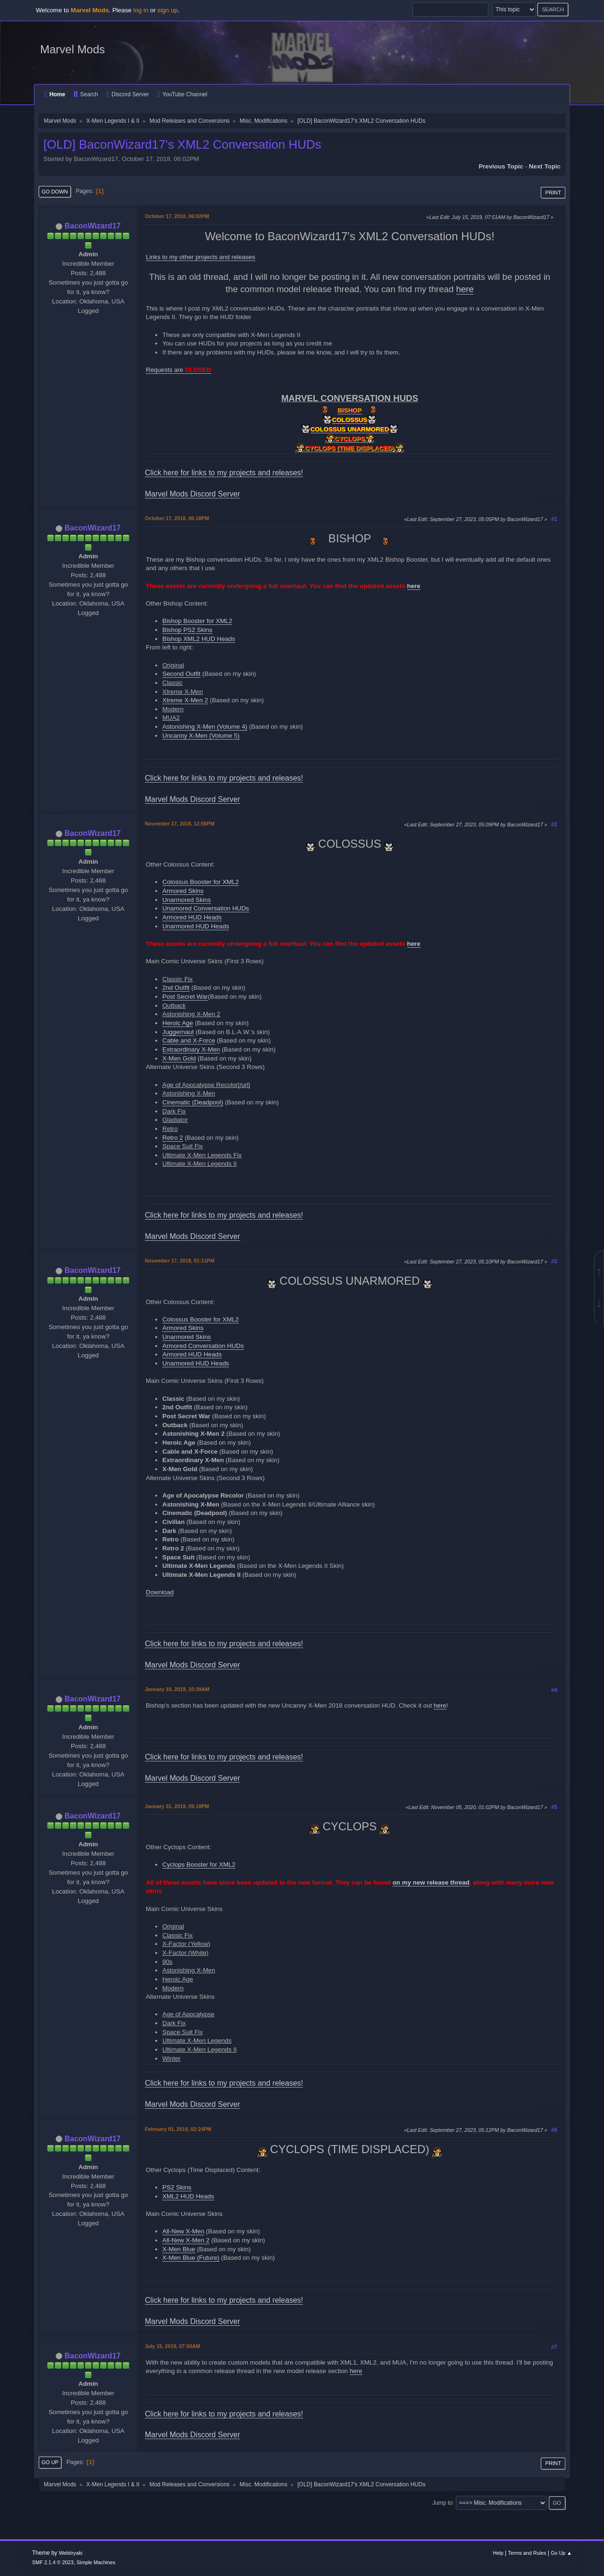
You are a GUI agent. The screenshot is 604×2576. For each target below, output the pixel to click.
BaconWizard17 (93, 226)
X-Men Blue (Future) (190, 2257)
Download (160, 1592)
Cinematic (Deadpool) (192, 1102)
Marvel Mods (72, 49)
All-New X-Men (183, 2231)
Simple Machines (95, 2562)
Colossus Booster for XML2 (200, 881)
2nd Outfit (176, 987)
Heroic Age (177, 1023)
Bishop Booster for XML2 (197, 620)
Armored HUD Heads (192, 917)
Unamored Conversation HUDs (205, 908)
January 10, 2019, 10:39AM (177, 1689)
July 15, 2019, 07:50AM (172, 2346)
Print (553, 192)
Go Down (55, 191)
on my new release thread (431, 1882)
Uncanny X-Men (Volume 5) (201, 735)
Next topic (545, 166)
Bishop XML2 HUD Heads (198, 638)
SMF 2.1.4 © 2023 (53, 2562)
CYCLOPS (350, 438)
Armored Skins (182, 890)
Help (498, 2553)
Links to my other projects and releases (200, 257)
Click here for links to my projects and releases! (224, 473)
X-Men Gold (179, 1058)
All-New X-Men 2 (186, 2240)
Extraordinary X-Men (191, 1049)
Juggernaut (178, 1031)
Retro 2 (172, 1137)
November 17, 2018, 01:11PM (179, 1260)
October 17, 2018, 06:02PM (177, 216)
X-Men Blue (178, 2249)
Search (86, 94)
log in (140, 10)
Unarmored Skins (186, 899)
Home (54, 94)
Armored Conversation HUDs (203, 1345)
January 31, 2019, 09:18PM (177, 1806)
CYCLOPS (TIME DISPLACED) (349, 448)
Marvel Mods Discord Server (192, 494)
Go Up (50, 2462)
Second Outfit (181, 673)
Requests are (178, 369)
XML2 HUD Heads (188, 2196)
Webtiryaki (71, 2553)
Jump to (442, 2502)
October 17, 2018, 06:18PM (177, 518)
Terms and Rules (527, 2553)
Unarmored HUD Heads (195, 926)
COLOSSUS (350, 419)
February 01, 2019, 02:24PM (178, 2129)
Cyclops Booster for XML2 (198, 1864)
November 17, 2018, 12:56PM (179, 823)
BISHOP (349, 410)
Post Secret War (185, 996)
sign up (168, 10)
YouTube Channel (182, 94)
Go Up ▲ (561, 2553)
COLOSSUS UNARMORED (349, 429)
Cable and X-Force (188, 1040)
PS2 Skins (177, 2187)
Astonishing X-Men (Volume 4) (204, 726)
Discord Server (127, 94)
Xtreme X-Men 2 (185, 700)
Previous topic (500, 166)
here (465, 289)
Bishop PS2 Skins (187, 629)
